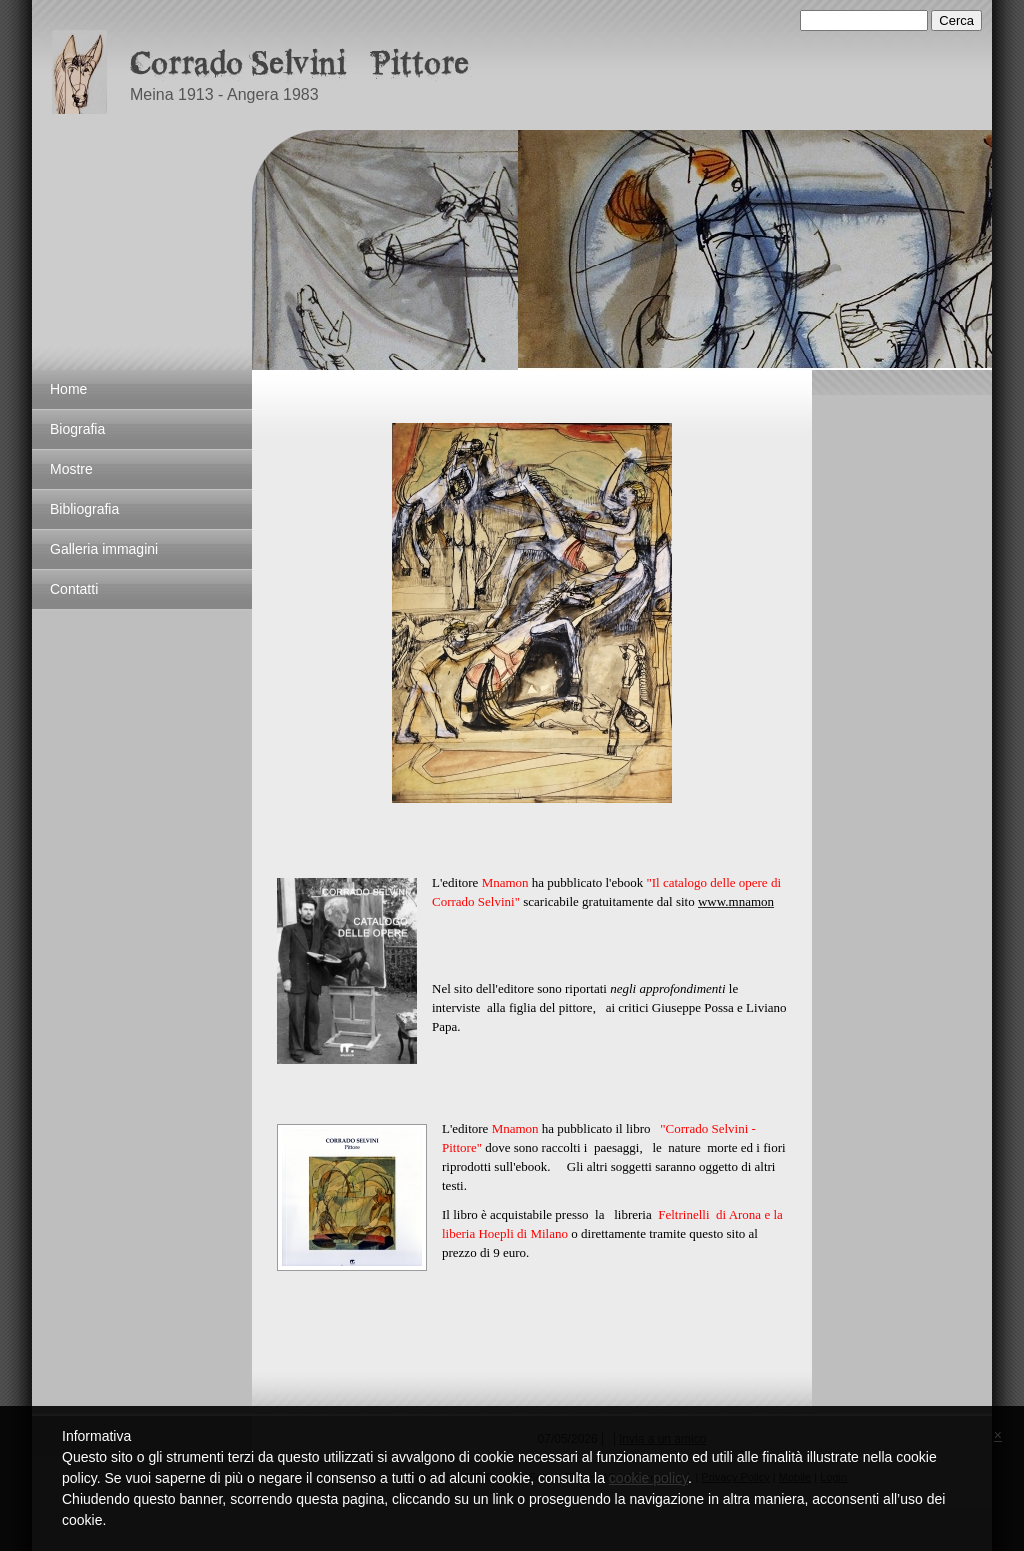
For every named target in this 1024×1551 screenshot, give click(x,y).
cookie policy (648, 1478)
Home (68, 389)
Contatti (74, 589)
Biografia (77, 429)
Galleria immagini (104, 549)
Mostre (71, 469)
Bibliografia (84, 509)
